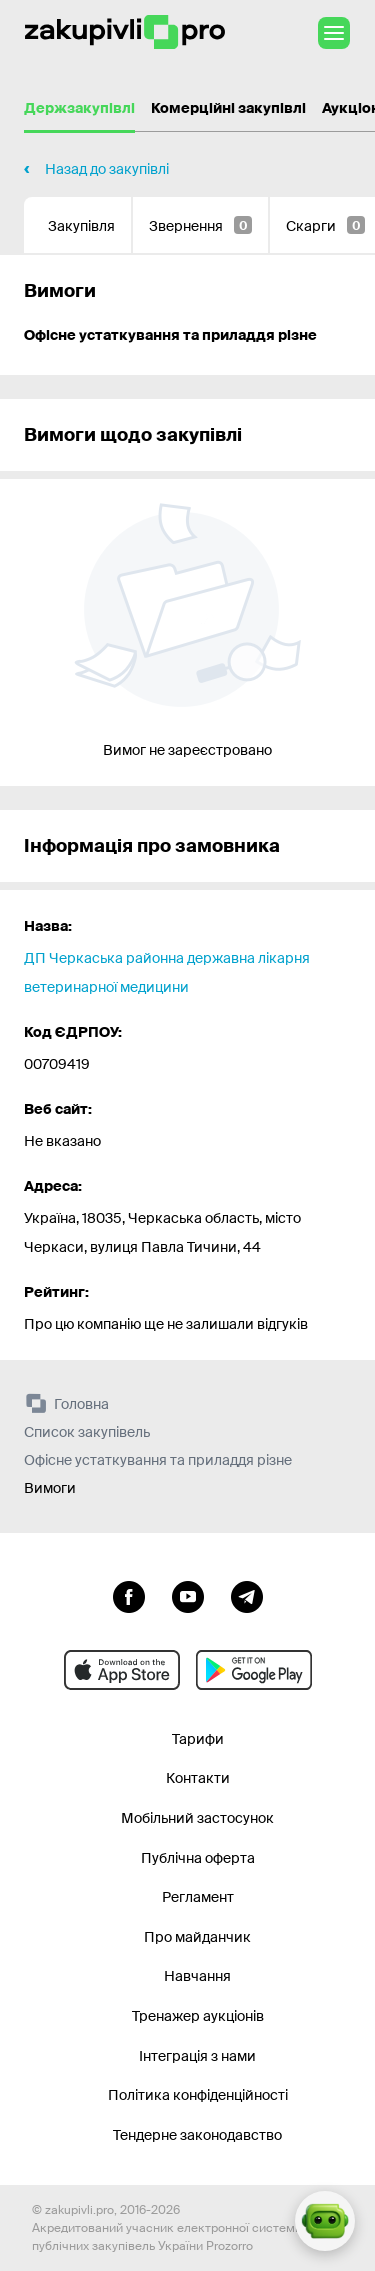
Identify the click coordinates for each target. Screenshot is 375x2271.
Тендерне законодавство (197, 2135)
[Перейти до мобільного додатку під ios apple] (122, 1670)
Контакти (198, 1778)
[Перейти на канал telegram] (247, 1595)
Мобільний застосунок (197, 1818)
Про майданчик (197, 1937)
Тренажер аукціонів (198, 2016)
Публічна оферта (198, 1858)
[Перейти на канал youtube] (188, 1595)
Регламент (198, 1897)
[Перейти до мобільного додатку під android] (254, 1670)
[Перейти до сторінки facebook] (129, 1595)
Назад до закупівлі (107, 169)
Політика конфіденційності (198, 2095)
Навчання (197, 1976)
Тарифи (198, 1739)
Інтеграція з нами (197, 2056)
